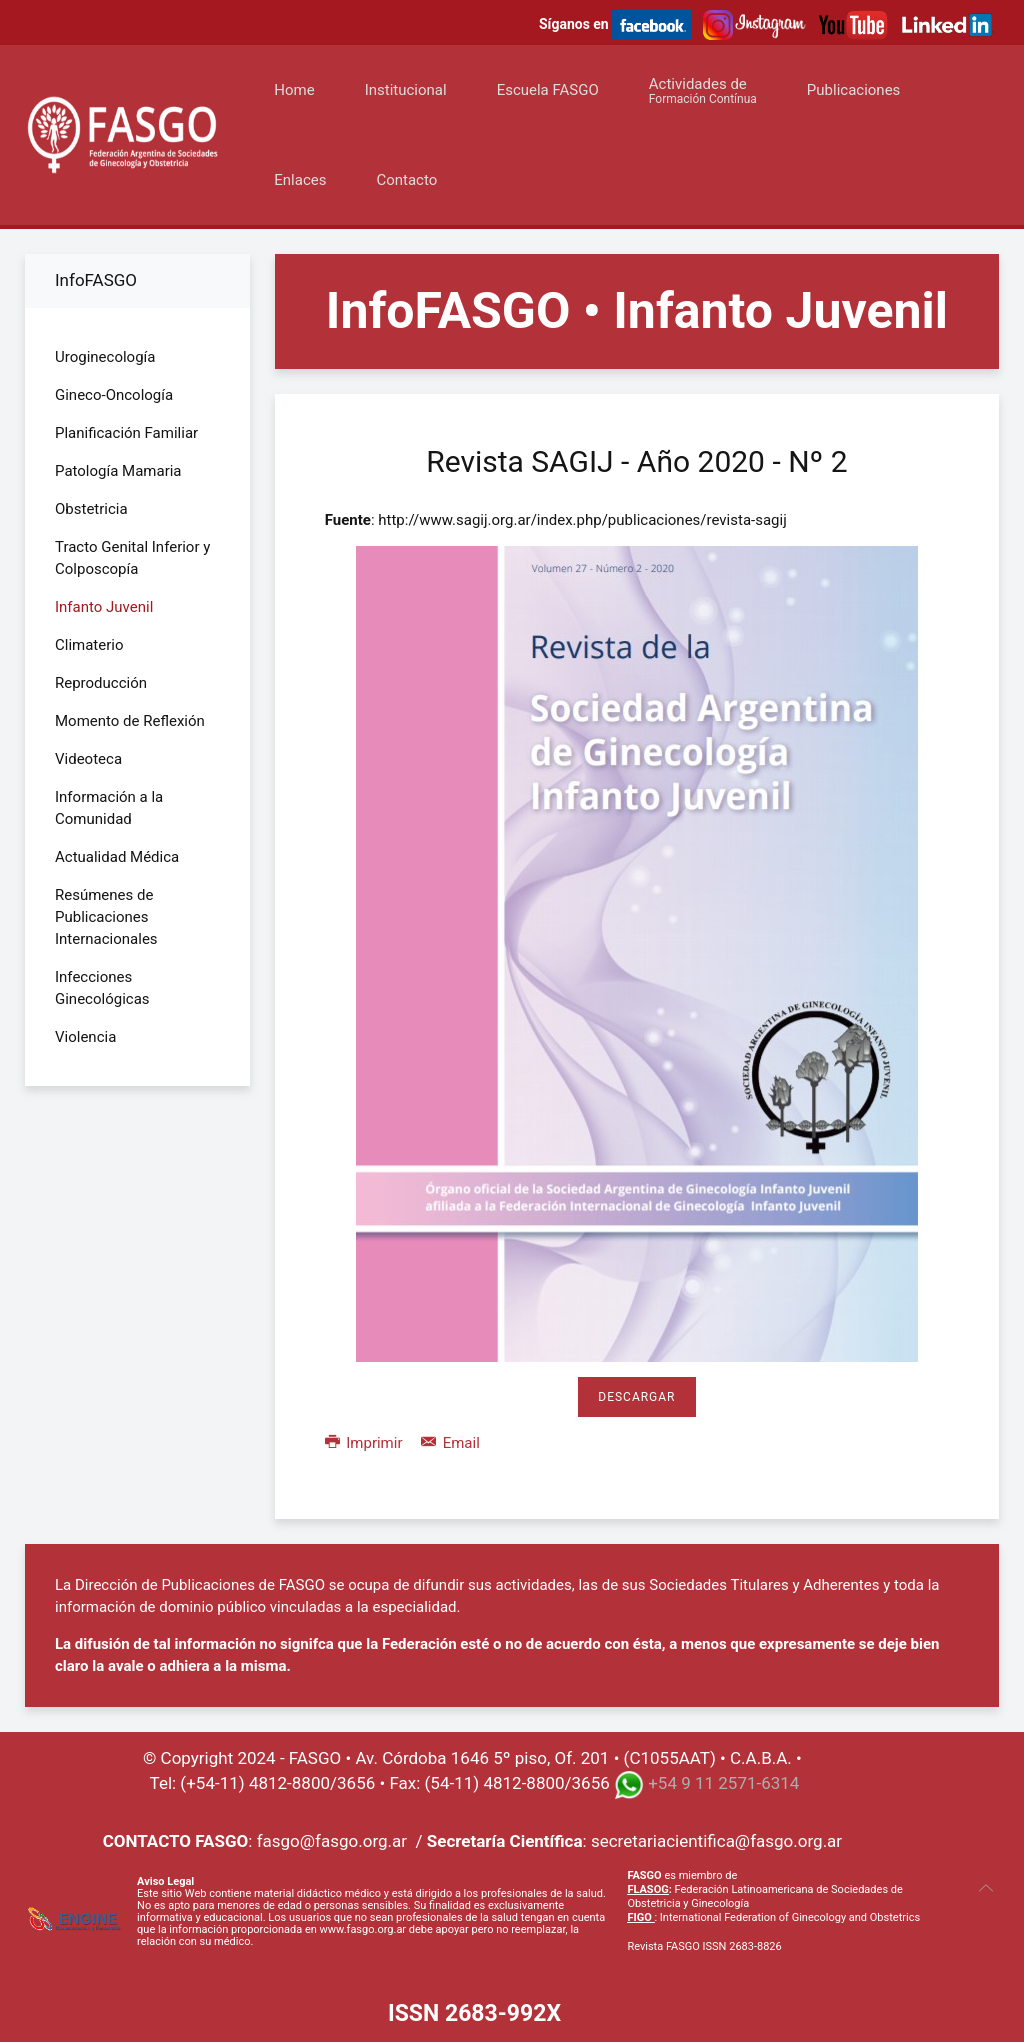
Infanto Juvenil (104, 607)
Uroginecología (105, 357)
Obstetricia (91, 509)
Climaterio (89, 645)
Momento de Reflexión (130, 721)
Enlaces (300, 180)
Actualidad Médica (117, 857)
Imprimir (365, 1443)
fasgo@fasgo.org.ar (332, 1841)
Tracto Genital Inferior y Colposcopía (132, 558)
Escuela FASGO (548, 90)
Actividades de (703, 90)
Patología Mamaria (118, 471)
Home (294, 90)
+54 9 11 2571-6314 (723, 1783)
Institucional (406, 90)
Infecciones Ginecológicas (102, 988)
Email (450, 1443)
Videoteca (88, 759)
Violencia (85, 1037)
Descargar (636, 1397)
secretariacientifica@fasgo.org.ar (716, 1841)
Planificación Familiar (126, 433)
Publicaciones (854, 90)
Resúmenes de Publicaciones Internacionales (106, 917)
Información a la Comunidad (109, 808)
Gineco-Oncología (114, 395)
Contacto (406, 180)
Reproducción (101, 683)
